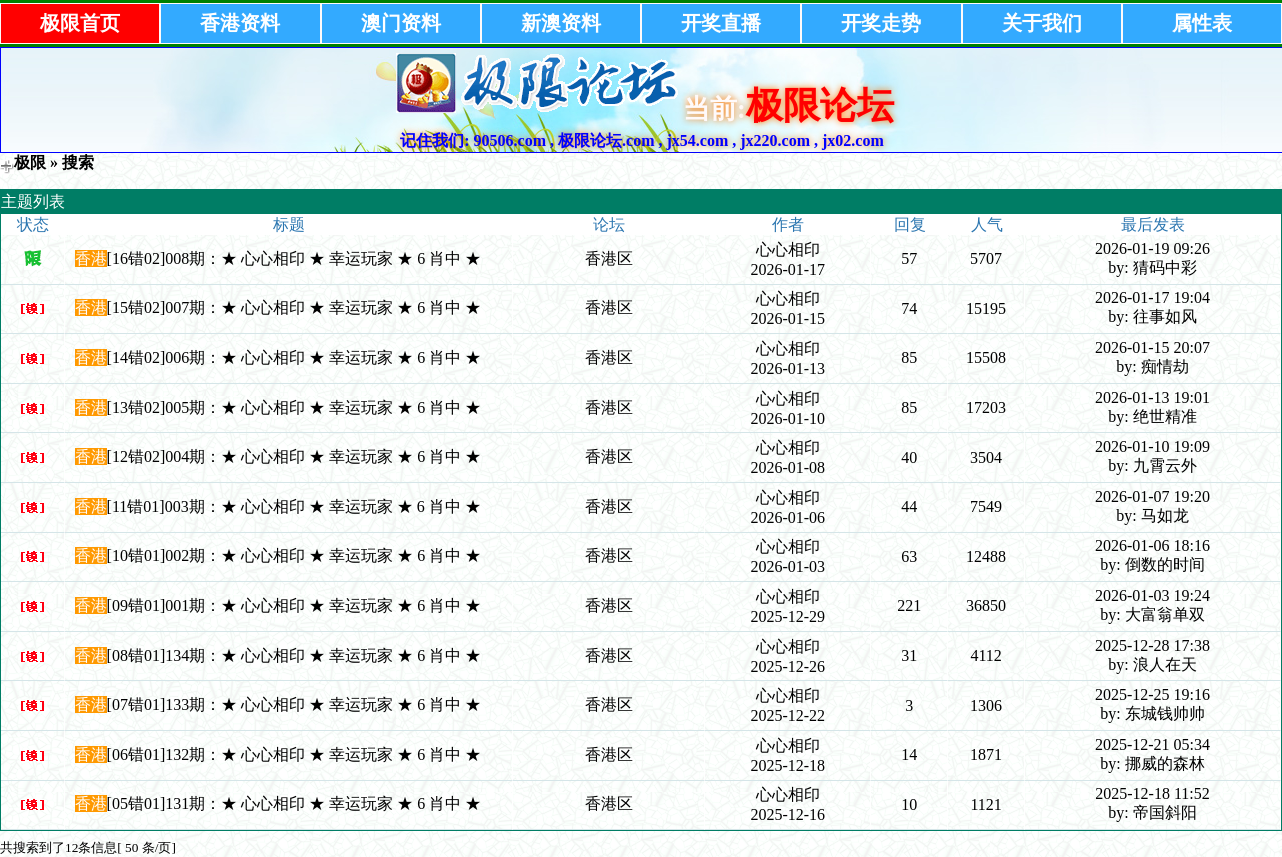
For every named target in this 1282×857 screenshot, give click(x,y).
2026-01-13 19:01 (1152, 397)
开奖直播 (721, 23)
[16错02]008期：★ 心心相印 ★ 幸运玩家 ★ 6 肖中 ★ (294, 258)
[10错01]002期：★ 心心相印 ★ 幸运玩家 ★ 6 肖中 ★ (294, 555)
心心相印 (788, 249)
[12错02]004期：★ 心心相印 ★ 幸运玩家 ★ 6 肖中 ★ (294, 456)
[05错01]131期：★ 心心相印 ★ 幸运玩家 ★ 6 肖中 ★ (294, 803)
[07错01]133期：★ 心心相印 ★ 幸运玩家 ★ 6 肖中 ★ (294, 704)
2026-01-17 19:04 (1152, 297)
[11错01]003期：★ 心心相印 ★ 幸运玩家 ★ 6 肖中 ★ (294, 506)
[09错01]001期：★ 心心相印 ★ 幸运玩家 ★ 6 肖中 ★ (294, 605)
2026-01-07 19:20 (1152, 496)
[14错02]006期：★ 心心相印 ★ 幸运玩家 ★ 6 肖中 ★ (294, 357)
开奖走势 (881, 23)
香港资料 (240, 23)
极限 (30, 162)
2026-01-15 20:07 (1152, 347)
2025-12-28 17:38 (1152, 645)
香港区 (609, 258)
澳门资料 (401, 23)
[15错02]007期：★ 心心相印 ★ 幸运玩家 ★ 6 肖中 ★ (294, 307)
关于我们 (1042, 23)
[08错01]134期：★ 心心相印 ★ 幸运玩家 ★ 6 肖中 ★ (294, 655)
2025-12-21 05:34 (1152, 744)
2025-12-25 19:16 (1152, 694)
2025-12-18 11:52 (1152, 793)
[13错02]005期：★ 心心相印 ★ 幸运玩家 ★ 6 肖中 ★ (294, 407)
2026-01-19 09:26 (1152, 248)
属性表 (1202, 23)
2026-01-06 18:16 (1152, 545)
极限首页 (80, 23)
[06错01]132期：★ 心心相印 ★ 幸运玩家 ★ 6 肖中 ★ (294, 754)
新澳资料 (561, 23)
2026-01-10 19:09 (1152, 446)
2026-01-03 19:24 (1152, 595)
